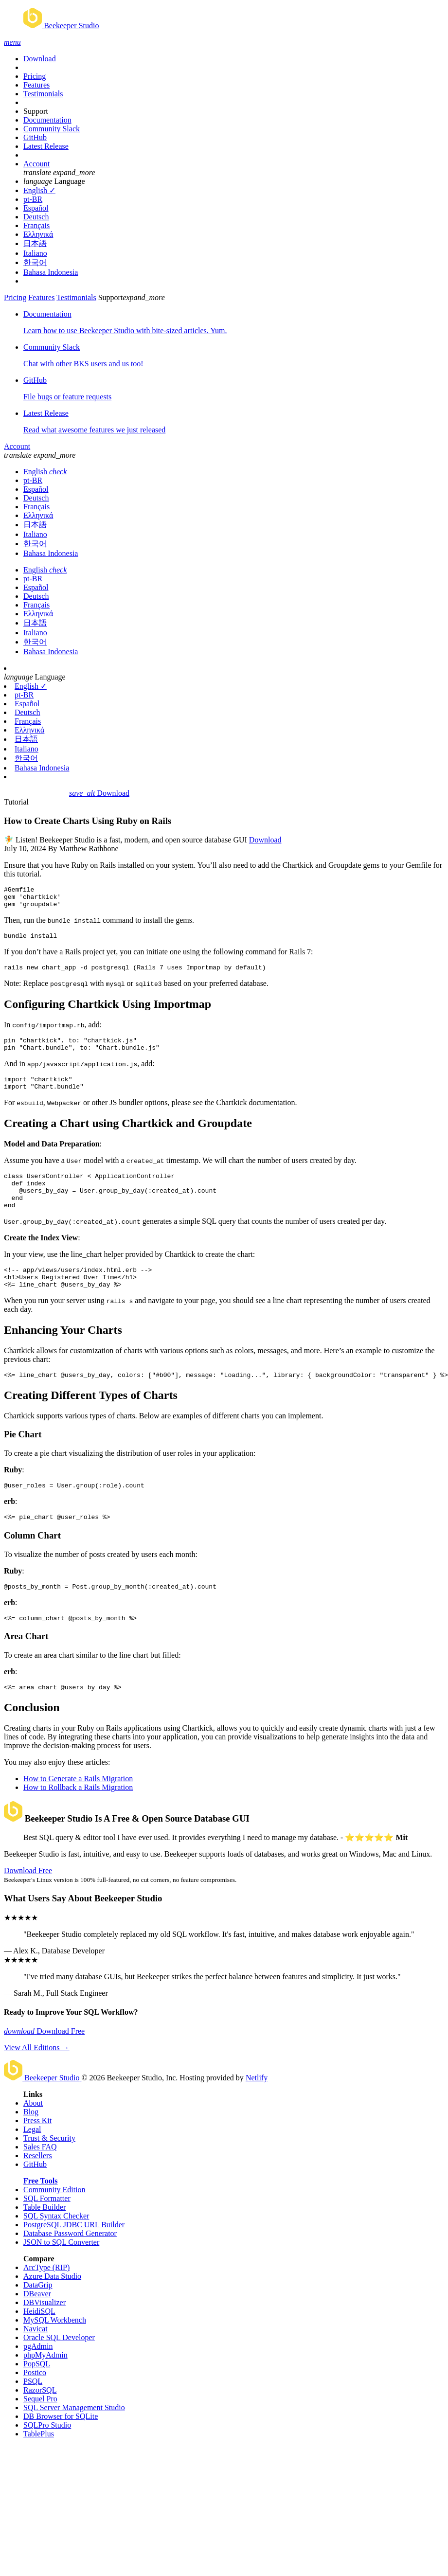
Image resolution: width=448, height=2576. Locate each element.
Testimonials (43, 93)
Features (36, 85)
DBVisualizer (44, 2336)
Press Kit (37, 2154)
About (33, 2136)
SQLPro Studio (47, 2458)
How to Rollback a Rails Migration (78, 1821)
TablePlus (38, 2467)
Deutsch (36, 217)
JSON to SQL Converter (61, 2276)
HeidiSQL (39, 2345)
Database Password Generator (70, 2267)
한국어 (35, 262)
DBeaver (37, 2327)
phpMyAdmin (45, 2388)
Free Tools (40, 2214)
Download (39, 58)
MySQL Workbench (54, 2353)
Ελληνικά (38, 234)
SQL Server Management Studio (74, 2441)
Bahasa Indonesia (50, 272)
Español (36, 208)
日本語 (35, 243)
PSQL (32, 2415)
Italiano (35, 253)
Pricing (34, 76)
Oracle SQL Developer (59, 2371)
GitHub (35, 137)
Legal (32, 2163)
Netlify (257, 2111)
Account (36, 164)
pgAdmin (38, 2380)
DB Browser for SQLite (60, 2450)
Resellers (37, 2189)
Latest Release (46, 146)
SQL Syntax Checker (56, 2249)
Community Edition (54, 2223)
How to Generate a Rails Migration (78, 1812)
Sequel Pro (40, 2432)
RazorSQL (39, 2423)
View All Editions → (37, 2081)
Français (36, 225)
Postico (34, 2406)
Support (35, 111)
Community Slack (51, 129)
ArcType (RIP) (46, 2301)
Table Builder (44, 2240)
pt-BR (32, 199)
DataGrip (38, 2318)
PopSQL (36, 2397)
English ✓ (39, 190)
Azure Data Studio (52, 2310)
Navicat (35, 2362)
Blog (30, 2145)
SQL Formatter (47, 2232)
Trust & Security (49, 2171)
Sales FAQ (40, 2180)
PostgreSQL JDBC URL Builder (74, 2258)
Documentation (47, 120)
